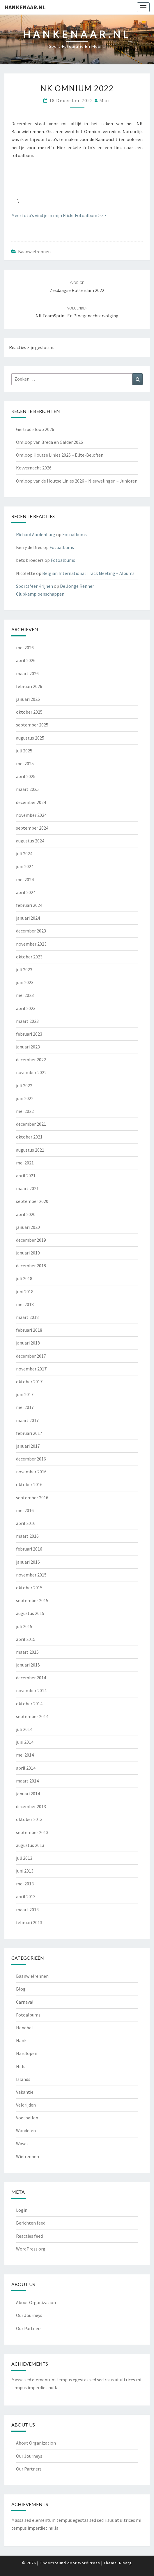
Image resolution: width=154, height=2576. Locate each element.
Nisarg (125, 2563)
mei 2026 (25, 647)
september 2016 (32, 1497)
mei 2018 (25, 1304)
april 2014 (26, 1768)
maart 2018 (27, 1317)
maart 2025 (27, 789)
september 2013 (32, 1832)
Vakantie (24, 2092)
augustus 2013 (30, 1845)
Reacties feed (29, 2236)
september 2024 (32, 828)
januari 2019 (28, 1253)
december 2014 (31, 1678)
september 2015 (32, 1600)
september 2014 (32, 1716)
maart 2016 (27, 1536)
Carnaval (24, 2002)
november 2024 (31, 815)
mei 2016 (25, 1510)
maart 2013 (27, 1909)
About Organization (36, 2302)
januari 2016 (28, 1562)
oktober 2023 (29, 957)
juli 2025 (24, 751)
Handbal (24, 2027)
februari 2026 (29, 686)
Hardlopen (26, 2053)
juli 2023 (24, 969)
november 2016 (31, 1471)
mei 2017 (25, 1407)
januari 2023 (28, 1047)
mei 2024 (25, 879)
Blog (21, 1989)
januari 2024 (28, 918)
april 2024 (26, 892)
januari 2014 (28, 1793)
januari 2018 (28, 1343)
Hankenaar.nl (25, 7)
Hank (21, 2040)
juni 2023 (24, 982)
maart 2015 (27, 1652)
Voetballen (27, 2118)
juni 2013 (24, 1871)
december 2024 (31, 802)
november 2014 (31, 1690)
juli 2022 (24, 1085)
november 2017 (31, 1369)
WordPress (89, 2563)
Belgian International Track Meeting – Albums (88, 573)
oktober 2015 (29, 1587)
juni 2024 (24, 866)
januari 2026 (28, 699)
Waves (22, 2143)
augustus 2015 (30, 1613)
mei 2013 (25, 1884)
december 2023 (31, 931)
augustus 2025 (30, 738)
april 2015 (26, 1639)
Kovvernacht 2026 (34, 468)
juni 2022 (24, 1098)
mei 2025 (25, 763)
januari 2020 (28, 1227)
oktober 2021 (29, 1137)
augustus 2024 (30, 841)
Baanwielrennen (34, 251)
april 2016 (26, 1523)
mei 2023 (25, 995)
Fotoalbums (74, 534)
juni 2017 (24, 1394)
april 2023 (26, 1008)
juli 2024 (24, 853)
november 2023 (31, 944)
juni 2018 (24, 1291)
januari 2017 (28, 1446)
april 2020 (26, 1214)
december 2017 (31, 1356)
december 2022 (31, 1059)
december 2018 (31, 1265)
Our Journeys (29, 2315)
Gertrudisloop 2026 (35, 429)
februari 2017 (29, 1433)
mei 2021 (25, 1163)
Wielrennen (27, 2156)
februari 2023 (29, 1034)
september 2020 (32, 1201)
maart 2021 (27, 1188)
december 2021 (31, 1124)
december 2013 (31, 1806)
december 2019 (31, 1240)
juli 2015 (24, 1626)
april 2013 (26, 1896)
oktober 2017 (29, 1381)
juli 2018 (24, 1278)
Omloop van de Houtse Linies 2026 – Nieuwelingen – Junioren (76, 481)
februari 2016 (29, 1549)
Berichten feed (30, 2223)
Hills (20, 2066)
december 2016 (31, 1459)
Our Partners (29, 2328)
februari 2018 (29, 1330)
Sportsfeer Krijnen (34, 586)
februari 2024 (29, 905)
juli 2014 (24, 1729)
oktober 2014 (29, 1703)
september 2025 (32, 725)
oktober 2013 (29, 1819)
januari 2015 (28, 1665)
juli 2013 (24, 1858)
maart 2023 (27, 1021)
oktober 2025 (29, 712)
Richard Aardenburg (35, 534)
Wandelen (26, 2130)
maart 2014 (27, 1781)
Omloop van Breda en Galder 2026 (49, 442)
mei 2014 (25, 1755)
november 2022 (31, 1072)
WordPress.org (30, 2249)
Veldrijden (26, 2105)
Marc (105, 100)
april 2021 (26, 1175)
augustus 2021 (30, 1150)
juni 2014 (24, 1742)
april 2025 (26, 776)
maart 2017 (27, 1420)
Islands (23, 2079)
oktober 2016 (29, 1484)
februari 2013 (29, 1922)
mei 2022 (25, 1111)
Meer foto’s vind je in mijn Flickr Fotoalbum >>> (58, 215)
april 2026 (26, 660)
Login (21, 2210)
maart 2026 (27, 673)
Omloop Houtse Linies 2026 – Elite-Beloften (59, 455)
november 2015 (31, 1575)
